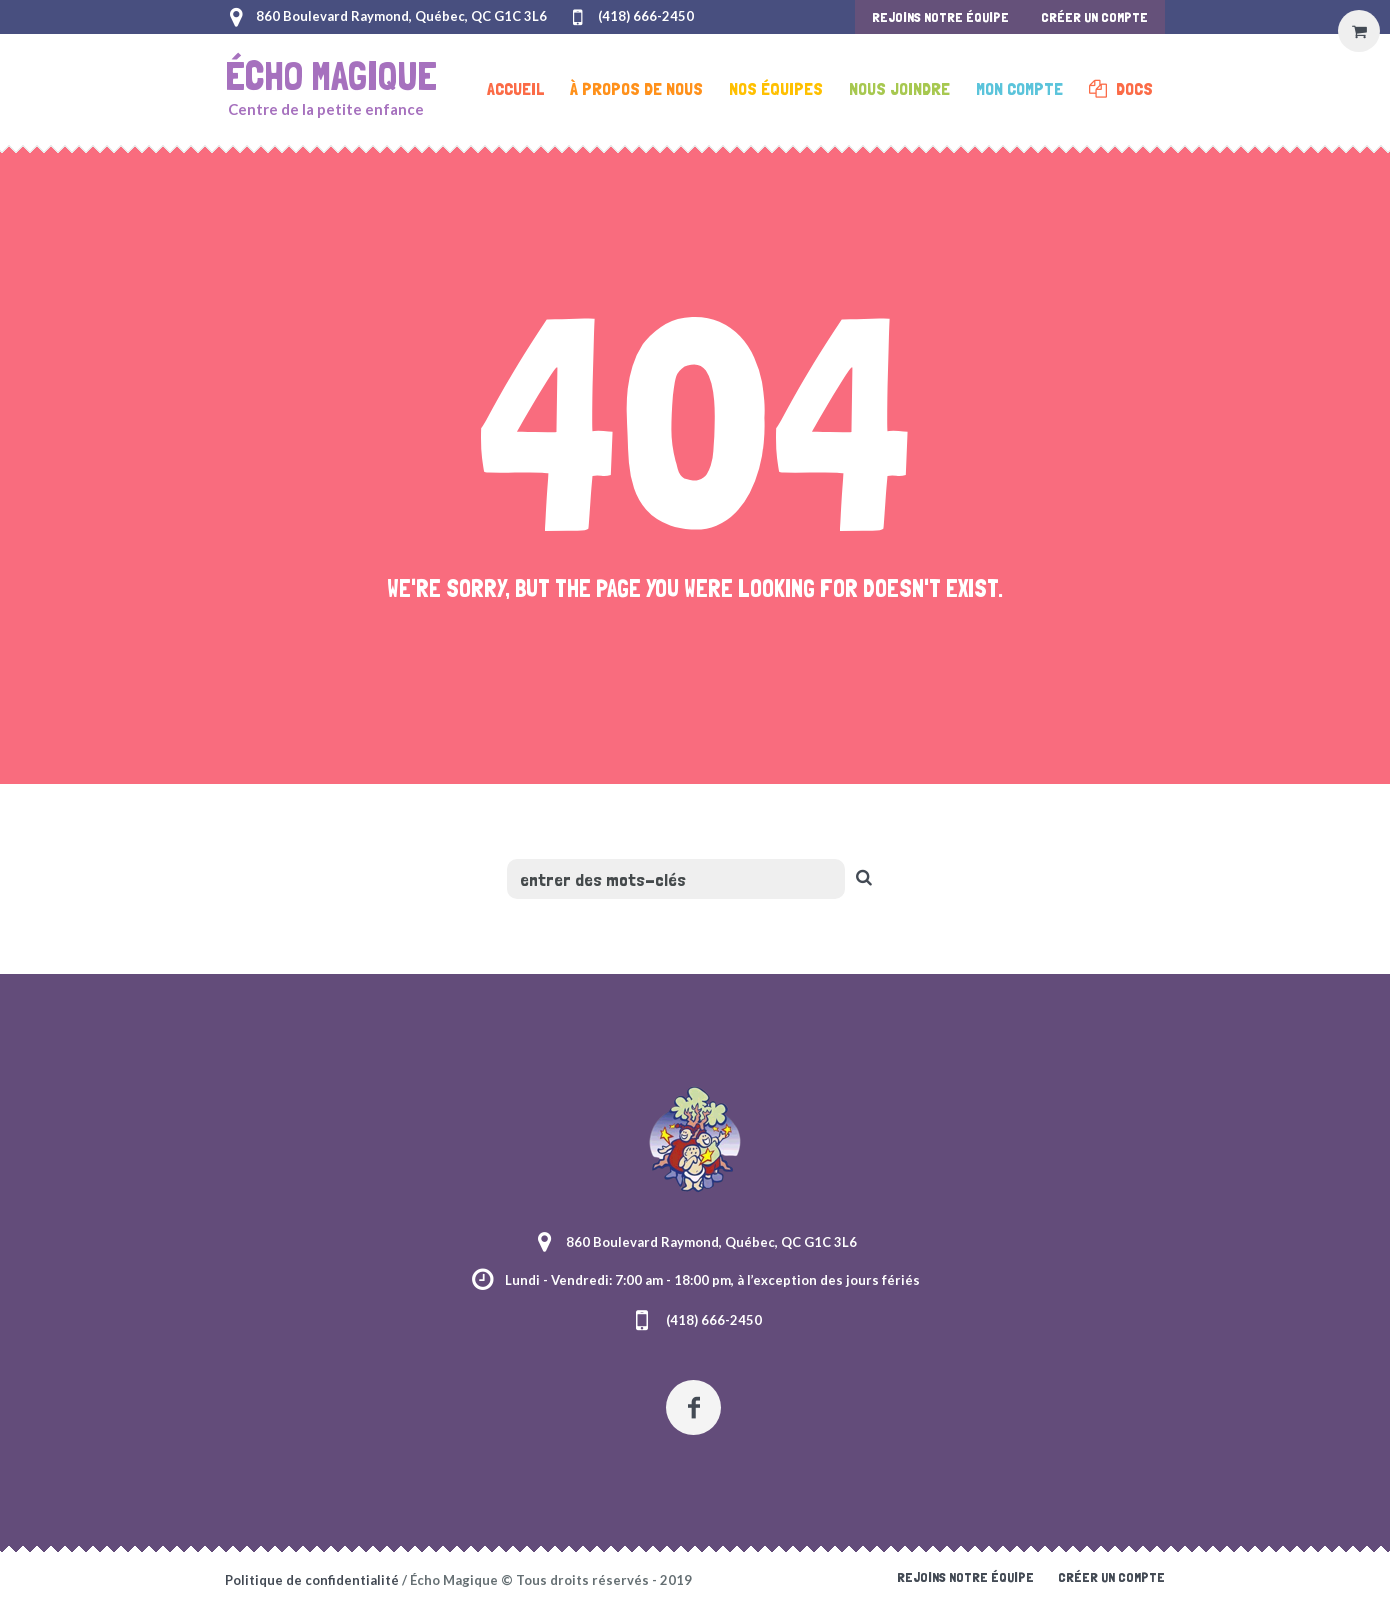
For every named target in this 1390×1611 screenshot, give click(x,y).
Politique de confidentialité (312, 1580)
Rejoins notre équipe (965, 1577)
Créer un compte (1111, 1577)
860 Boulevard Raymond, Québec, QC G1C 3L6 (401, 16)
